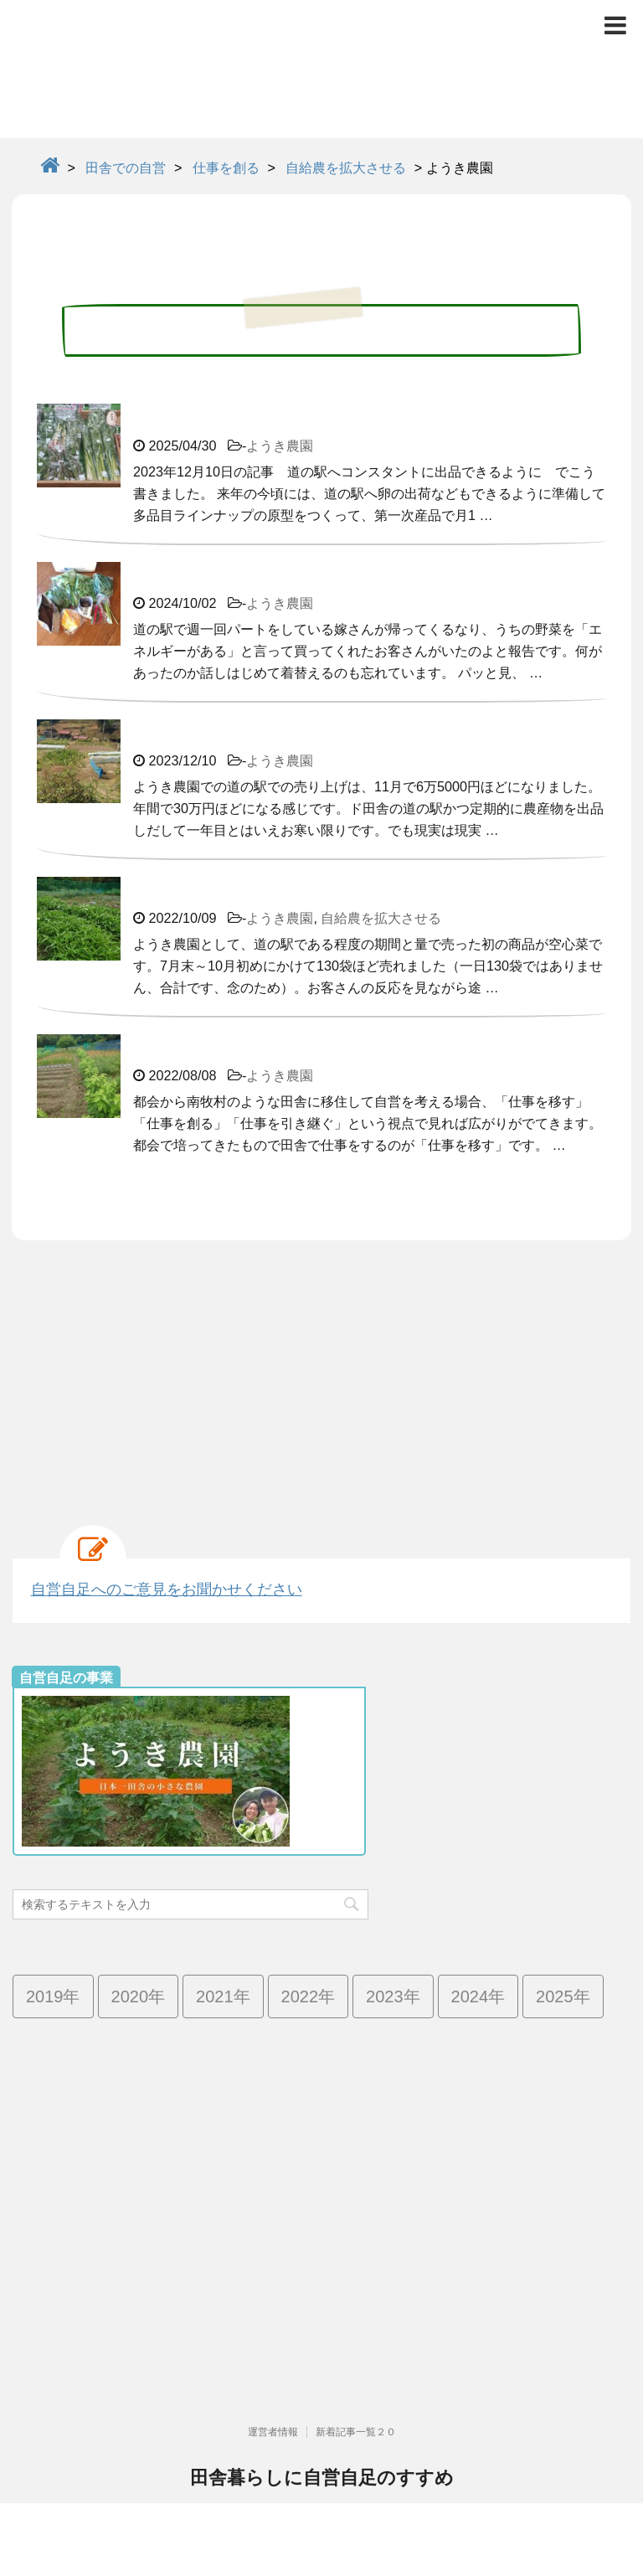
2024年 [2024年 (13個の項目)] (478, 1996)
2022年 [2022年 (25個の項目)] (308, 1996)
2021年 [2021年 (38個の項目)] (223, 1996)
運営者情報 (273, 2360)
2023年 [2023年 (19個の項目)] (393, 1996)
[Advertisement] (321, 1374)
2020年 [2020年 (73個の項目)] (138, 1996)
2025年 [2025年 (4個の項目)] (563, 1996)
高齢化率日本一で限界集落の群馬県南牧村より (321, 2436)
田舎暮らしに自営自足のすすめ (322, 2405)
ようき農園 (279, 445)
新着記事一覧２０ (356, 2360)
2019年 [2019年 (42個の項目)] (53, 1996)
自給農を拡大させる (381, 917)
